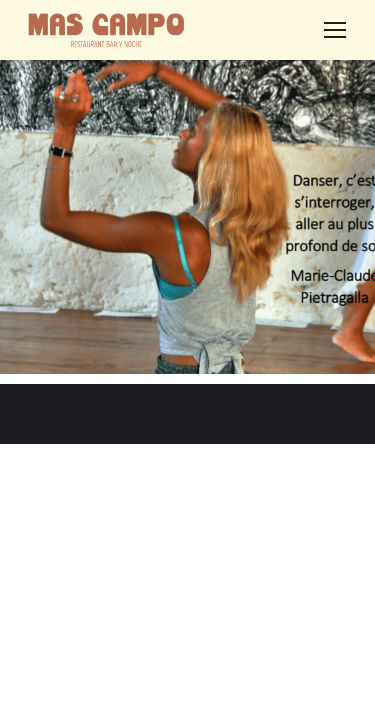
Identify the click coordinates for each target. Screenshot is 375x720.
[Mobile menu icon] (335, 30)
